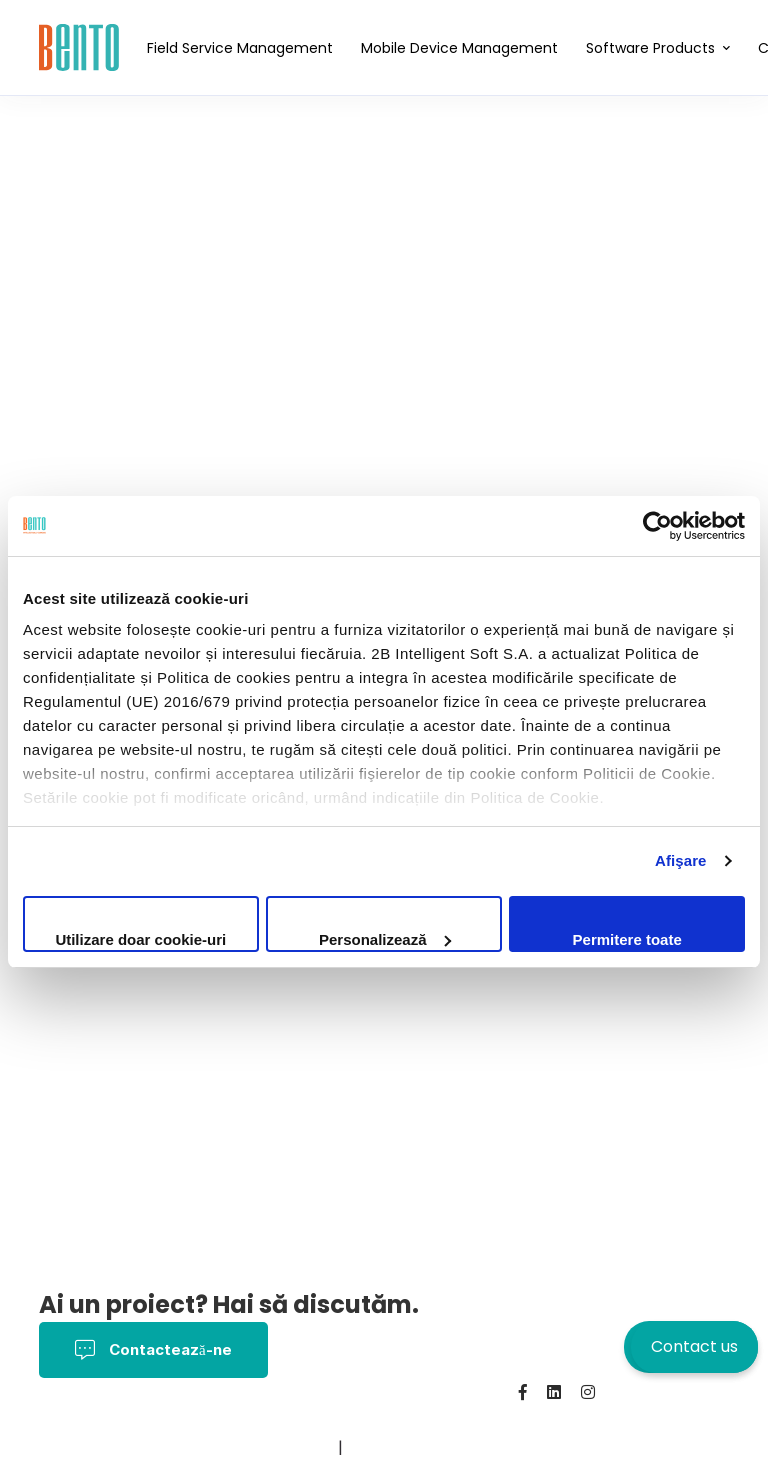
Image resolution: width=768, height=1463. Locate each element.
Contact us (694, 1346)
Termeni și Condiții (254, 1419)
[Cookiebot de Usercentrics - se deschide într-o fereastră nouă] (657, 526)
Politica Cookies (399, 1419)
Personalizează (385, 939)
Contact (170, 1447)
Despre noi (83, 1447)
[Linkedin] (554, 1392)
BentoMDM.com (273, 1447)
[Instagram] (588, 1392)
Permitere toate (627, 939)
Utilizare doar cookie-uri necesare (140, 941)
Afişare (681, 860)
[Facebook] (523, 1392)
